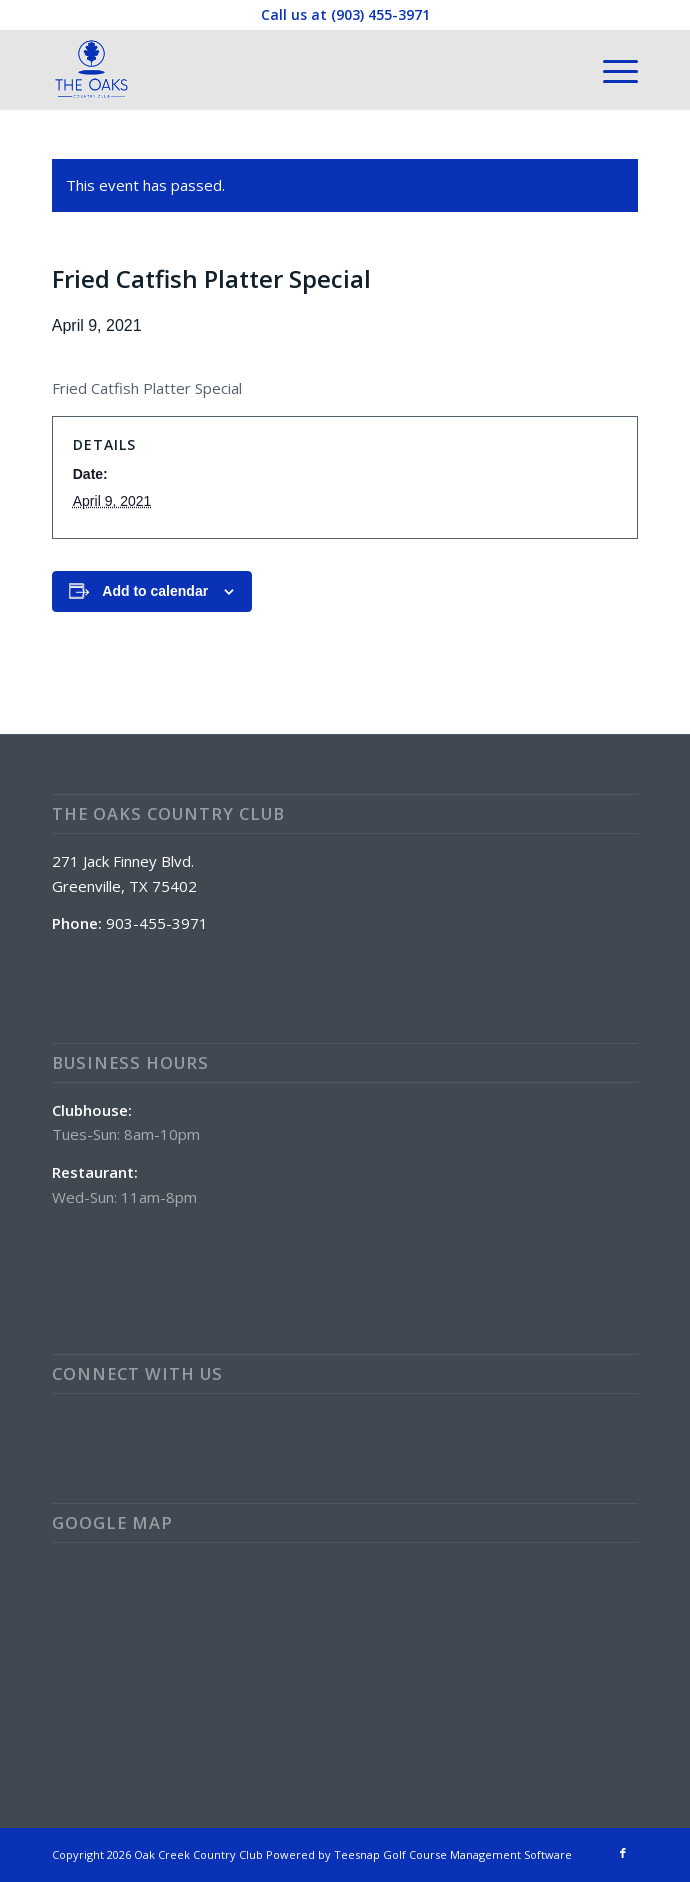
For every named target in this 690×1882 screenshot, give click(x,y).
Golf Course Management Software (477, 1854)
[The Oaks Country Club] (286, 69)
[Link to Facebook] (623, 1853)
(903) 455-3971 (380, 14)
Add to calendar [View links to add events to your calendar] (155, 591)
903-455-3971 (157, 923)
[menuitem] (610, 69)
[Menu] (610, 69)
